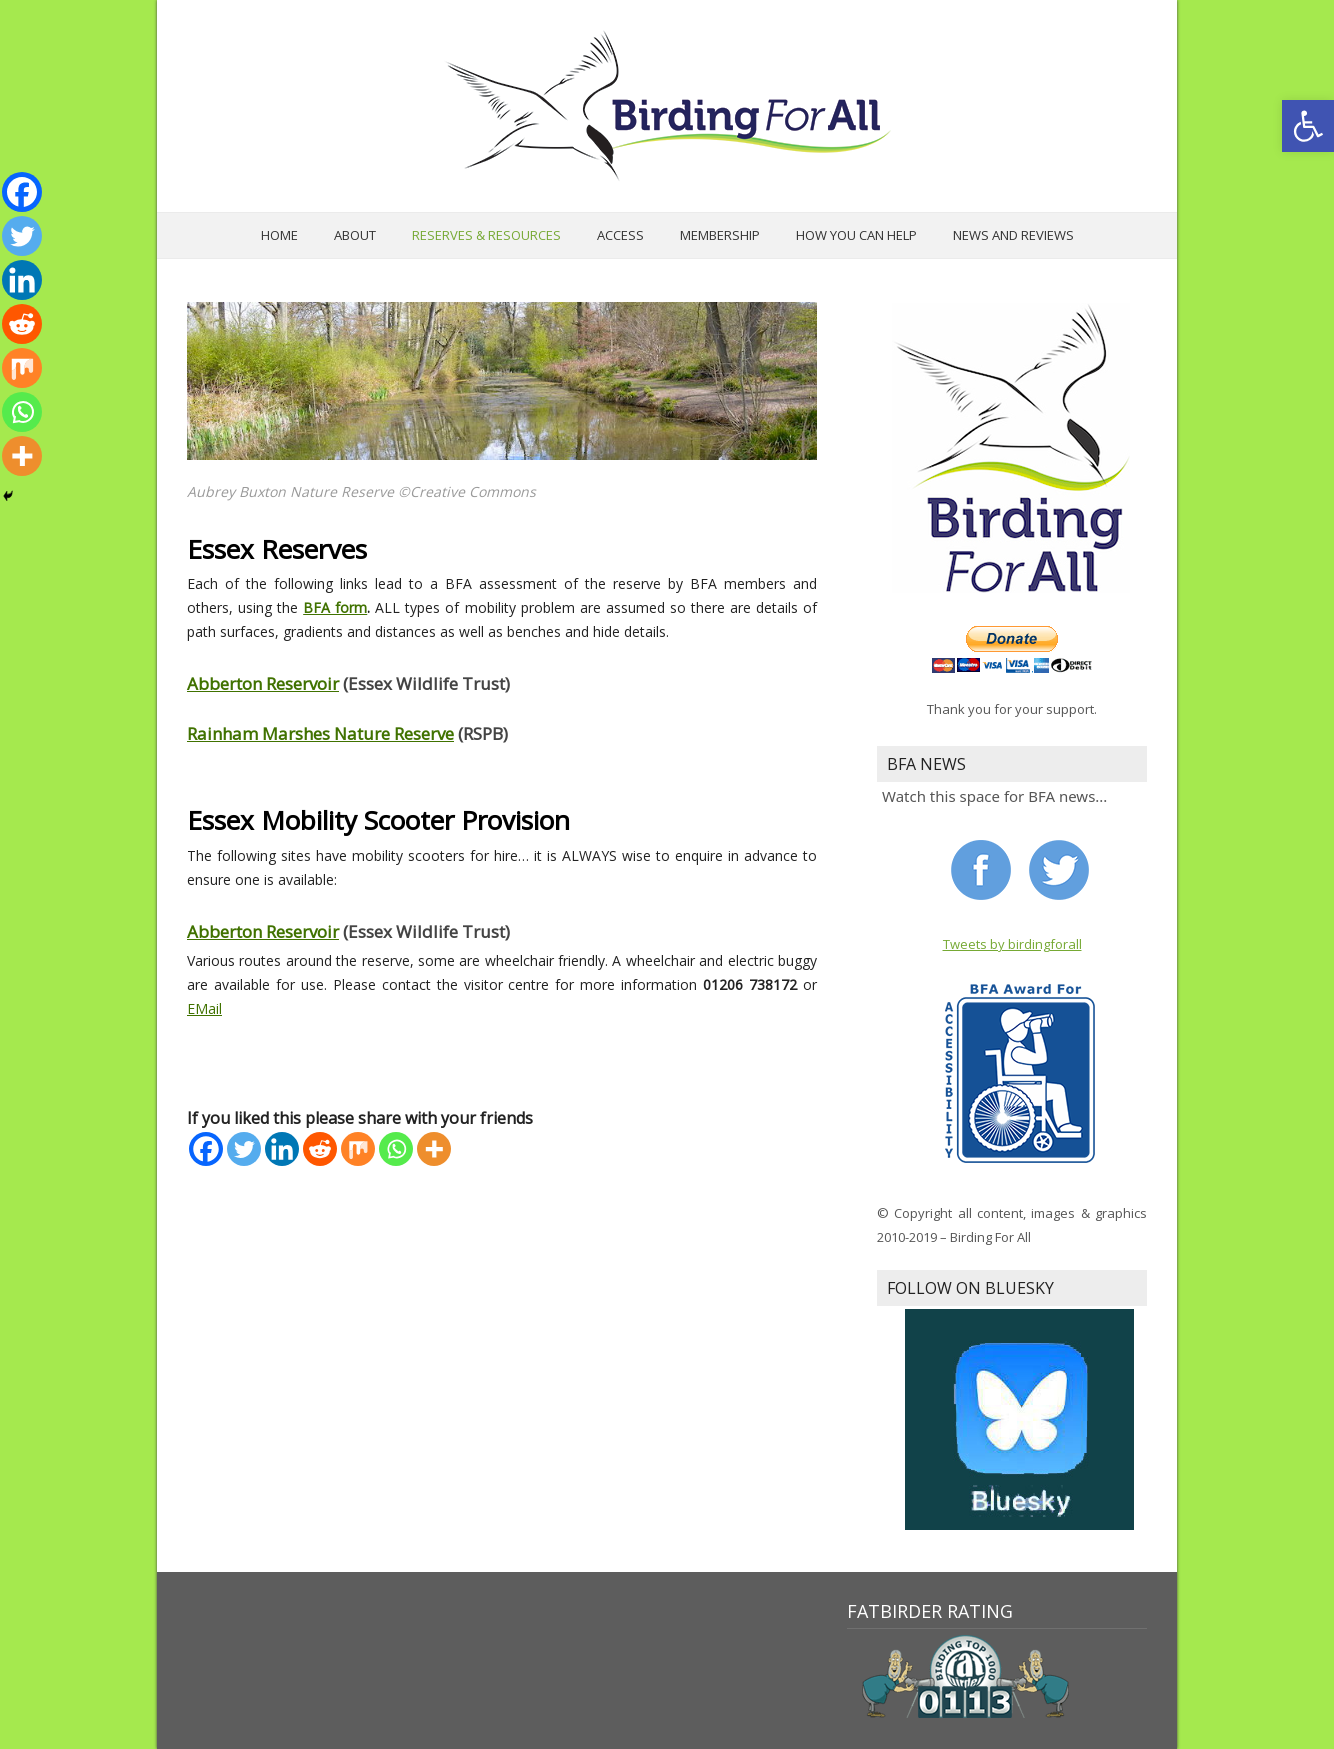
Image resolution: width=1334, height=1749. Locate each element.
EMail (204, 1008)
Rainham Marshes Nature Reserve (320, 733)
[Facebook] (206, 1149)
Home (279, 235)
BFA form (335, 607)
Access (620, 235)
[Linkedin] (282, 1149)
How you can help (856, 235)
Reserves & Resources (486, 235)
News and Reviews (1013, 235)
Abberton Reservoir (263, 683)
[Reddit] (320, 1149)
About (355, 235)
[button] (1308, 126)
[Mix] (358, 1149)
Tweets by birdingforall (1012, 944)
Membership (720, 235)
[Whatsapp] (396, 1149)
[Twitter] (244, 1149)
